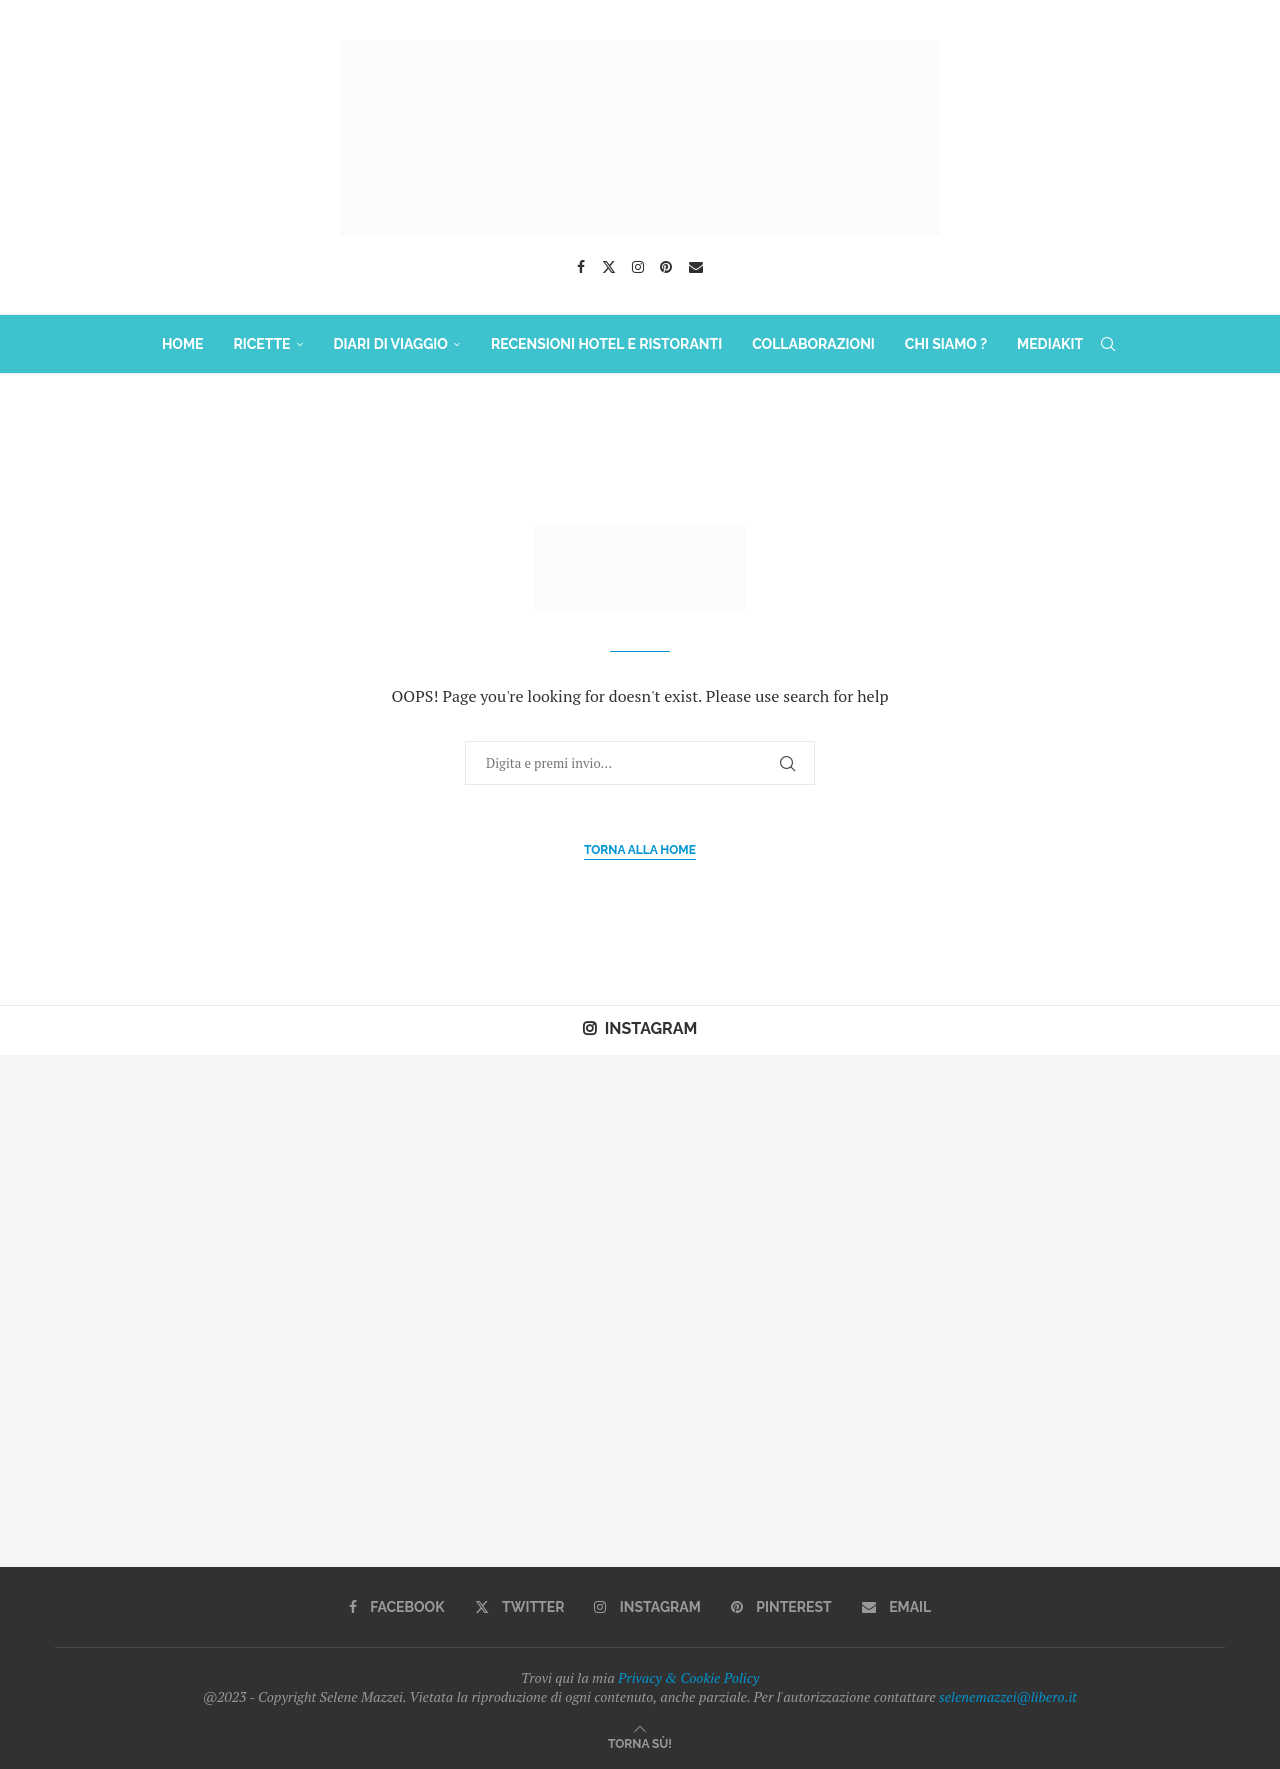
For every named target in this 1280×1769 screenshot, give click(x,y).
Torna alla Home (640, 850)
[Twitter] (609, 267)
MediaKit (1050, 344)
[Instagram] (638, 267)
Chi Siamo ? (946, 344)
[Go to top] (640, 1742)
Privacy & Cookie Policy (688, 1677)
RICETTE (261, 344)
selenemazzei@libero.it (1008, 1696)
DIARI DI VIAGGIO (391, 344)
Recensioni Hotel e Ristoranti (606, 344)
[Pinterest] (666, 267)
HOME (183, 344)
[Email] (696, 267)
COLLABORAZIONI (813, 344)
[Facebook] (581, 267)
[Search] (1108, 344)
